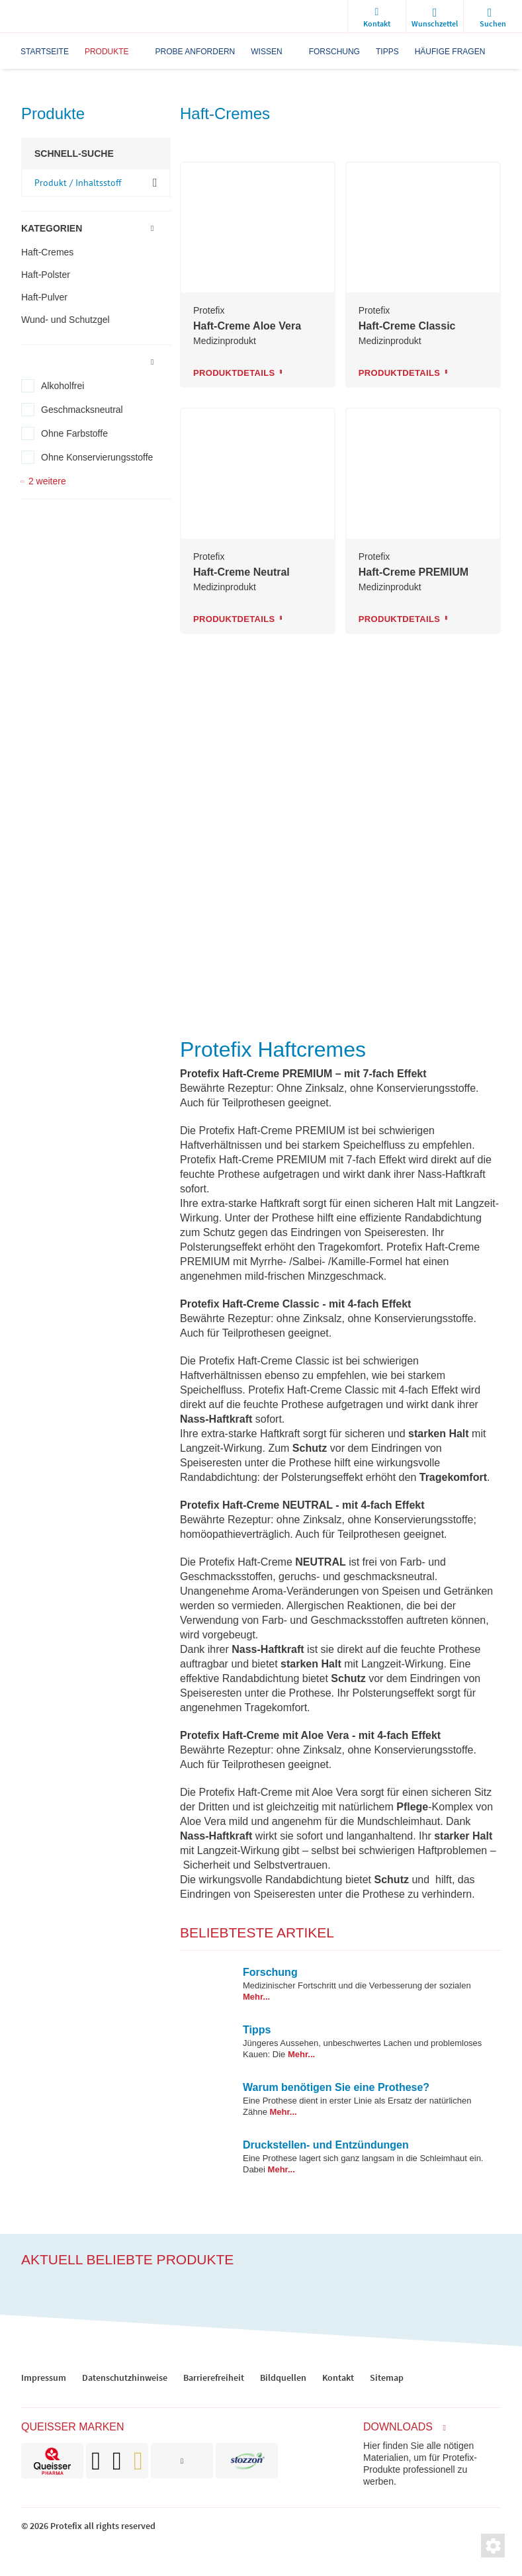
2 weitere (47, 481)
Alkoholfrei (62, 385)
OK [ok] (155, 182)
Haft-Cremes (47, 252)
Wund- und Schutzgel (65, 319)
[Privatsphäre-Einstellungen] (493, 2545)
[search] (493, 16)
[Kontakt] (376, 16)
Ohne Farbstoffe (74, 433)
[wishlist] (435, 16)
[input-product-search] (96, 183)
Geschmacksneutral (82, 409)
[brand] (52, 2461)
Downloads (398, 2426)
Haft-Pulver (44, 297)
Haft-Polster (45, 274)
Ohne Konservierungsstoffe (97, 457)
